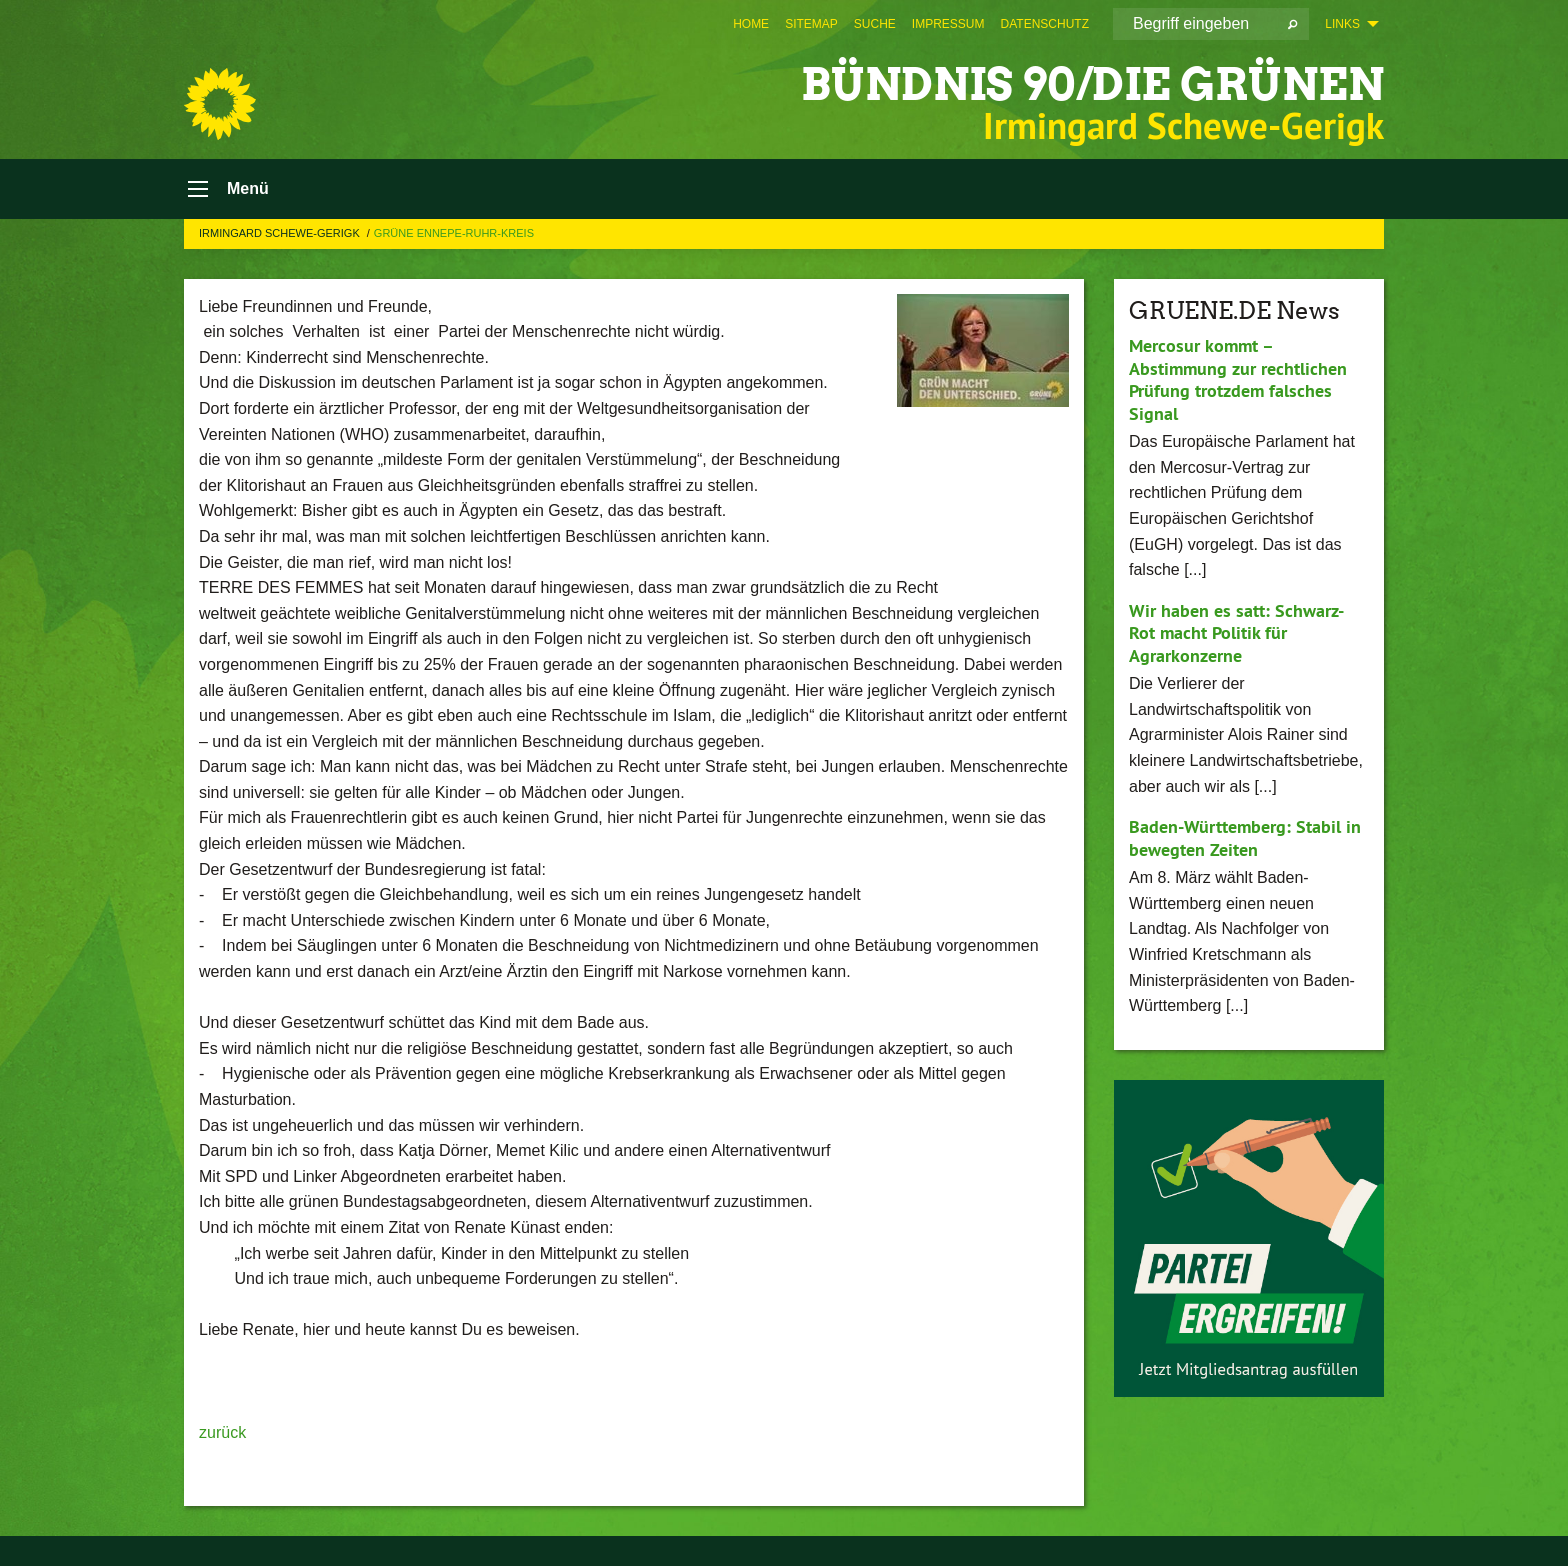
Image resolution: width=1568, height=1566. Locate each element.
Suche (875, 24)
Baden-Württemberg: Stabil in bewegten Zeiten (1245, 838)
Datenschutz (1045, 24)
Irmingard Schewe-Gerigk (281, 233)
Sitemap (811, 24)
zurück (222, 1432)
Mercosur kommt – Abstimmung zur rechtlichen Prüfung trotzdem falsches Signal (1238, 379)
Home (751, 24)
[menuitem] (751, 24)
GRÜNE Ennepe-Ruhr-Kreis (454, 233)
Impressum (948, 24)
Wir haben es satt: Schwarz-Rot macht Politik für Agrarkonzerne (1236, 633)
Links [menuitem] (1342, 24)
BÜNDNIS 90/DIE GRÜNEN (1092, 84)
